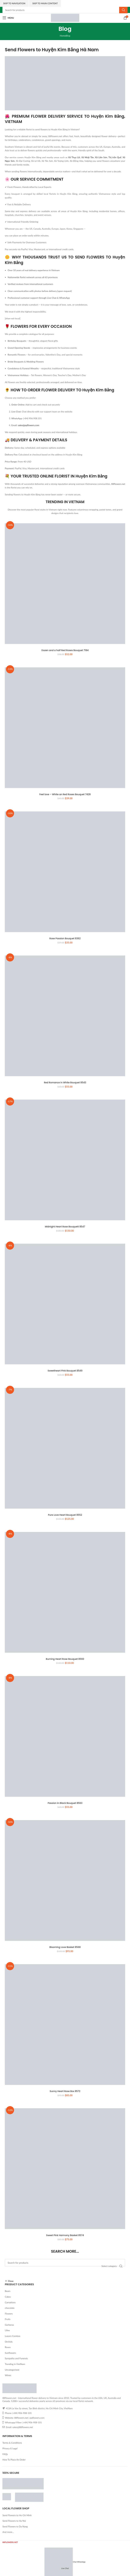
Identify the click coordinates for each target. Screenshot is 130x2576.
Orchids (9, 2341)
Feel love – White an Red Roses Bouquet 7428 (65, 794)
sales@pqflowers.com (28, 425)
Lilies (7, 2330)
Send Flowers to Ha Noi (14, 2520)
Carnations (10, 2302)
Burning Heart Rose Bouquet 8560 (65, 1659)
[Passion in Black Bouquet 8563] (65, 1736)
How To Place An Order (14, 2459)
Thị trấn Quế (114, 157)
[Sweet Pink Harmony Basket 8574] (65, 2168)
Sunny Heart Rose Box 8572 (65, 2091)
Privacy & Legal (9, 2448)
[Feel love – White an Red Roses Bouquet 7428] (65, 727)
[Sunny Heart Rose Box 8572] (65, 2024)
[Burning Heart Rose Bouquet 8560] (65, 1592)
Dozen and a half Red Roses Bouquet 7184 (64, 650)
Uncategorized (12, 2369)
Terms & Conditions (12, 2442)
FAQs (5, 2454)
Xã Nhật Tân (87, 157)
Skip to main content (45, 3)
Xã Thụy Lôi (74, 157)
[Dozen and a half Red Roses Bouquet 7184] (65, 583)
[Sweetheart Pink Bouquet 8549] (65, 1304)
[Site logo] (65, 17)
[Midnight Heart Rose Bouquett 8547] (65, 1160)
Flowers (9, 2313)
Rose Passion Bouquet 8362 (65, 938)
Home (63, 35)
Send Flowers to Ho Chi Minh (17, 2515)
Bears (7, 2291)
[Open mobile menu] (8, 18)
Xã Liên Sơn (101, 157)
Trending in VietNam (15, 2364)
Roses (8, 2347)
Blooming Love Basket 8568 (65, 1947)
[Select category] (109, 2266)
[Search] (65, 9)
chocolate (9, 2308)
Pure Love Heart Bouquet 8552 (65, 1515)
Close (10, 2281)
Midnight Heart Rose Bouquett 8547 (65, 1226)
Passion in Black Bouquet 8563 (65, 1803)
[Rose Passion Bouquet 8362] (65, 871)
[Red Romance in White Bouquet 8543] (65, 1015)
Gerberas (9, 2324)
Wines (8, 2375)
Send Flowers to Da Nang (15, 2526)
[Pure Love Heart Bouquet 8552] (65, 1448)
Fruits (8, 2319)
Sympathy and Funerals (16, 2358)
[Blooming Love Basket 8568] (65, 1880)
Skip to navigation (14, 3)
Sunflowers (10, 2352)
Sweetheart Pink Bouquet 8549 (65, 1370)
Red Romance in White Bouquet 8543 (65, 1082)
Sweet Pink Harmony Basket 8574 (65, 2235)
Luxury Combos (12, 2336)
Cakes (8, 2296)
